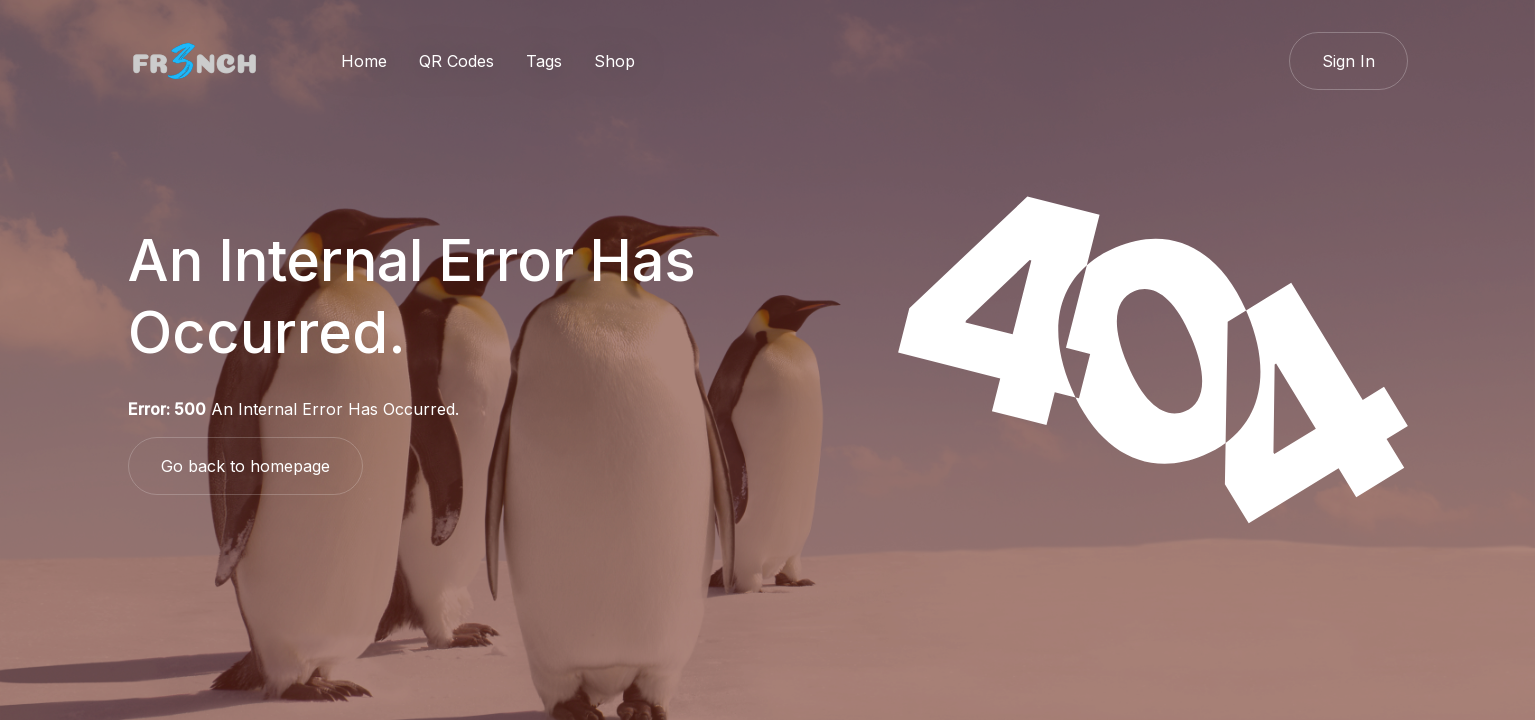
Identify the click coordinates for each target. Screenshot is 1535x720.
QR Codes (456, 61)
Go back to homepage (245, 466)
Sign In (1348, 61)
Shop (614, 61)
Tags (544, 61)
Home (364, 61)
